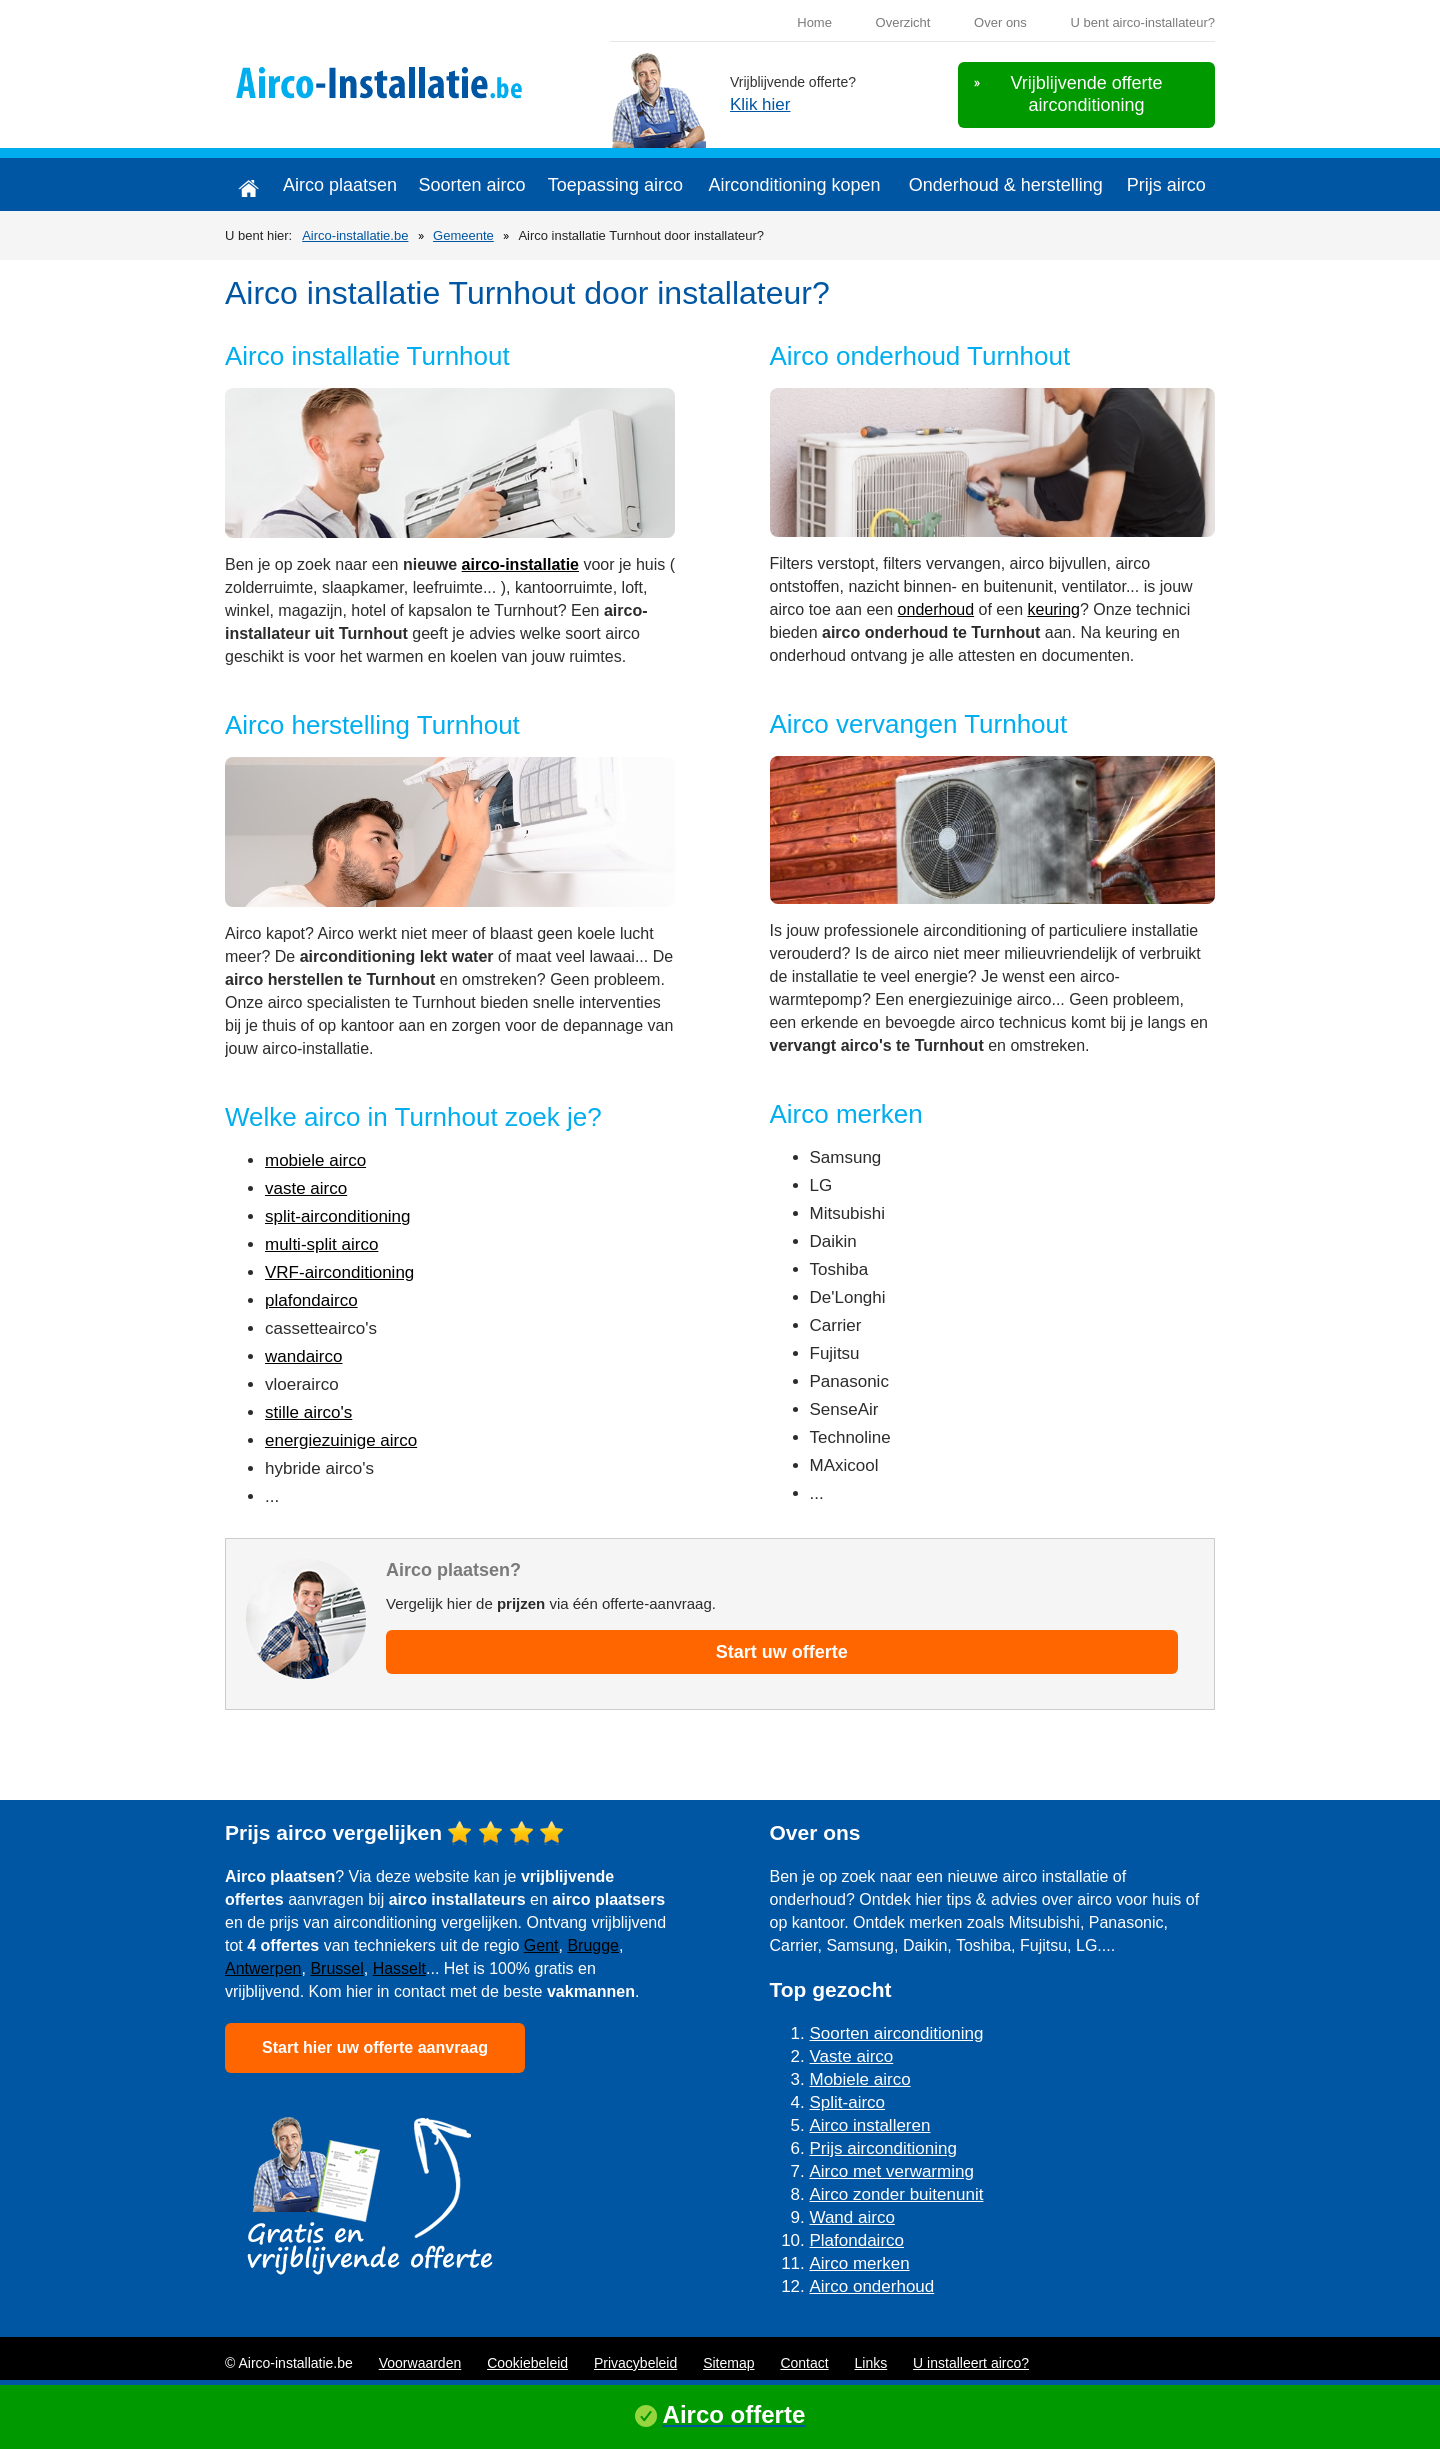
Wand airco (852, 2217)
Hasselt (399, 1968)
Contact (804, 2363)
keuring (1053, 609)
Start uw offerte (782, 1652)
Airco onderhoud (872, 2286)
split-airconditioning (338, 1216)
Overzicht (903, 22)
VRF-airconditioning (339, 1272)
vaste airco (306, 1188)
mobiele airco (315, 1160)
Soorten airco (471, 185)
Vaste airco (852, 2056)
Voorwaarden (420, 2363)
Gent (541, 1945)
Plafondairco (857, 2240)
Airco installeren (870, 2125)
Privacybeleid (635, 2363)
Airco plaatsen (340, 185)
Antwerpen (263, 1968)
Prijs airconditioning (883, 2148)
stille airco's (308, 1412)
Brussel (336, 1968)
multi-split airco (321, 1244)
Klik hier (760, 104)
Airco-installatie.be (355, 235)
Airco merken (860, 2263)
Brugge (593, 1945)
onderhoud (936, 609)
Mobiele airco (860, 2079)
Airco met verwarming (892, 2171)
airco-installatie (520, 564)
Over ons (1000, 22)
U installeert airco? (971, 2363)
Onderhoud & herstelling (1006, 185)
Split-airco (848, 2102)
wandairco (304, 1356)
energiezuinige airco (341, 1440)
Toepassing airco (615, 185)
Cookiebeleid (527, 2363)
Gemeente (463, 235)
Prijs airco (1166, 185)
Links (871, 2363)
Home (814, 22)
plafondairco (311, 1300)
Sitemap (728, 2363)
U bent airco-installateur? (1142, 22)
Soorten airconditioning (897, 2033)
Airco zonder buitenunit (897, 2194)
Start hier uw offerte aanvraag (375, 2047)
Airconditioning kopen (794, 185)
